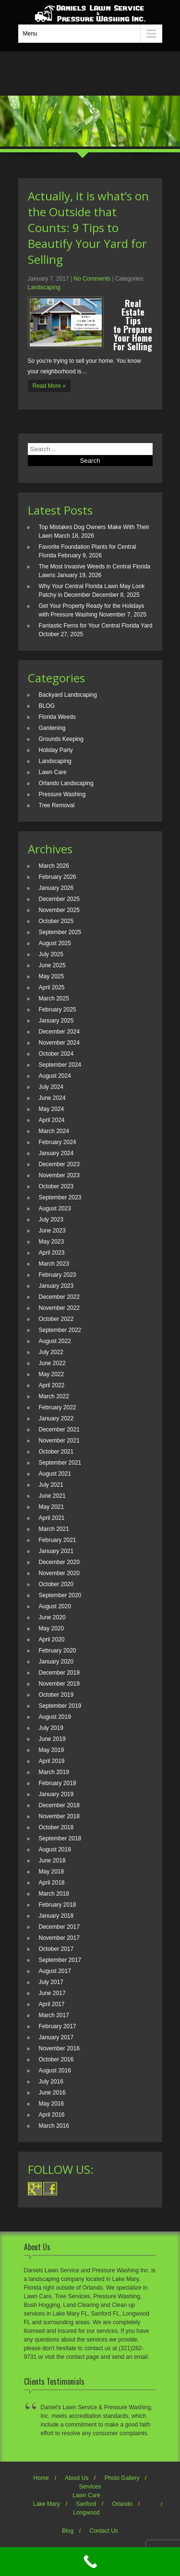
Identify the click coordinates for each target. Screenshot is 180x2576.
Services (90, 2486)
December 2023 (59, 1164)
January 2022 (56, 1418)
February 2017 (57, 2026)
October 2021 (56, 1451)
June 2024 (52, 1098)
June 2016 (52, 2092)
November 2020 (59, 1573)
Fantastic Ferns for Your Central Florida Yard (96, 625)
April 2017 (52, 2004)
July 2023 (51, 1219)
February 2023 (57, 1274)
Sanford (86, 2504)
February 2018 (57, 1904)
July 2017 (51, 1982)
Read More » (49, 385)
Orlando (122, 2504)
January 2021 (56, 1551)
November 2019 (59, 1683)
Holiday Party (56, 750)
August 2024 (55, 1075)
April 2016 (52, 2114)
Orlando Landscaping (66, 783)
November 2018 (59, 1816)
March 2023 (54, 1263)
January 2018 (56, 1915)
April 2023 (52, 1252)
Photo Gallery (122, 2478)
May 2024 (51, 1109)
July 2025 (51, 954)
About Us (76, 2478)
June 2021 (52, 1495)
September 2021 (60, 1462)
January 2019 (56, 1794)
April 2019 (52, 1761)
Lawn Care (53, 772)
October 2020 (56, 1584)
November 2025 (59, 910)
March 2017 (54, 2015)
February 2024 (57, 1142)
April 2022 (52, 1385)
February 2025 (57, 1009)
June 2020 (52, 1617)
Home (41, 2478)
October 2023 (56, 1186)
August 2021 (55, 1473)
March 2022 (54, 1396)
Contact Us (104, 2530)
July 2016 (51, 2081)
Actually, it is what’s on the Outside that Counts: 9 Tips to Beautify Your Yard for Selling (88, 227)
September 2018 (60, 1838)
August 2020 (55, 1606)
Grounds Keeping (61, 739)
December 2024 (59, 1031)
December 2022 (59, 1297)
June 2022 (52, 1363)
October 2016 (56, 2059)
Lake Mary (46, 2504)
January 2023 (56, 1285)
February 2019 (57, 1783)
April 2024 (52, 1120)
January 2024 (56, 1153)
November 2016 (59, 2048)
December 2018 (59, 1805)
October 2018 (56, 1827)
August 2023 (55, 1208)
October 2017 (56, 1949)
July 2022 (51, 1352)
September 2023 (60, 1197)
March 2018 (54, 1893)
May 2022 (51, 1374)
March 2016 (54, 2125)
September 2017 (60, 1960)
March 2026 (54, 866)
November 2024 (59, 1042)
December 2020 (59, 1562)
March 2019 (54, 1772)
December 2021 (59, 1429)
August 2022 (55, 1341)
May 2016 (51, 2103)
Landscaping (44, 287)
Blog (67, 2530)
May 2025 (51, 976)
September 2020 (60, 1595)
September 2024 (60, 1064)
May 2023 (51, 1241)
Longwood (86, 2512)
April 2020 (52, 1639)
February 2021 (57, 1540)
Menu (30, 33)
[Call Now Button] (90, 2561)
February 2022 (57, 1407)
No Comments (91, 278)
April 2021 (52, 1518)
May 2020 (51, 1628)
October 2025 (56, 921)
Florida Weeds (57, 717)
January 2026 (56, 888)
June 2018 (52, 1860)
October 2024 (56, 1053)
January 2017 (56, 2037)
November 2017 (59, 1938)
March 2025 (54, 998)
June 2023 (52, 1230)
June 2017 (52, 1993)
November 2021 (59, 1440)
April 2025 (52, 987)
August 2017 (55, 1971)
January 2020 (56, 1661)
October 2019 (56, 1694)
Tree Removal (57, 805)
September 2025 (60, 932)
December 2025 (59, 899)
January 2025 (56, 1020)
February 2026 (57, 877)
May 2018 (51, 1871)
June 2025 (52, 965)
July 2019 (51, 1728)
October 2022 (56, 1319)
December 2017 (59, 1926)
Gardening (52, 728)
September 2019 (60, 1705)
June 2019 (52, 1739)
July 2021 (51, 1484)
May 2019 (51, 1750)
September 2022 (60, 1330)
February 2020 (57, 1650)
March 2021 (54, 1529)
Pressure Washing (62, 794)
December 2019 (59, 1672)
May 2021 (51, 1507)
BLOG (47, 706)
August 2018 (55, 1849)
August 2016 (55, 2070)
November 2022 (59, 1308)
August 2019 (55, 1716)
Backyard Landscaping (68, 694)
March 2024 (54, 1131)
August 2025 (55, 943)
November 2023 (59, 1175)
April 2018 (52, 1882)
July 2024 (51, 1087)
